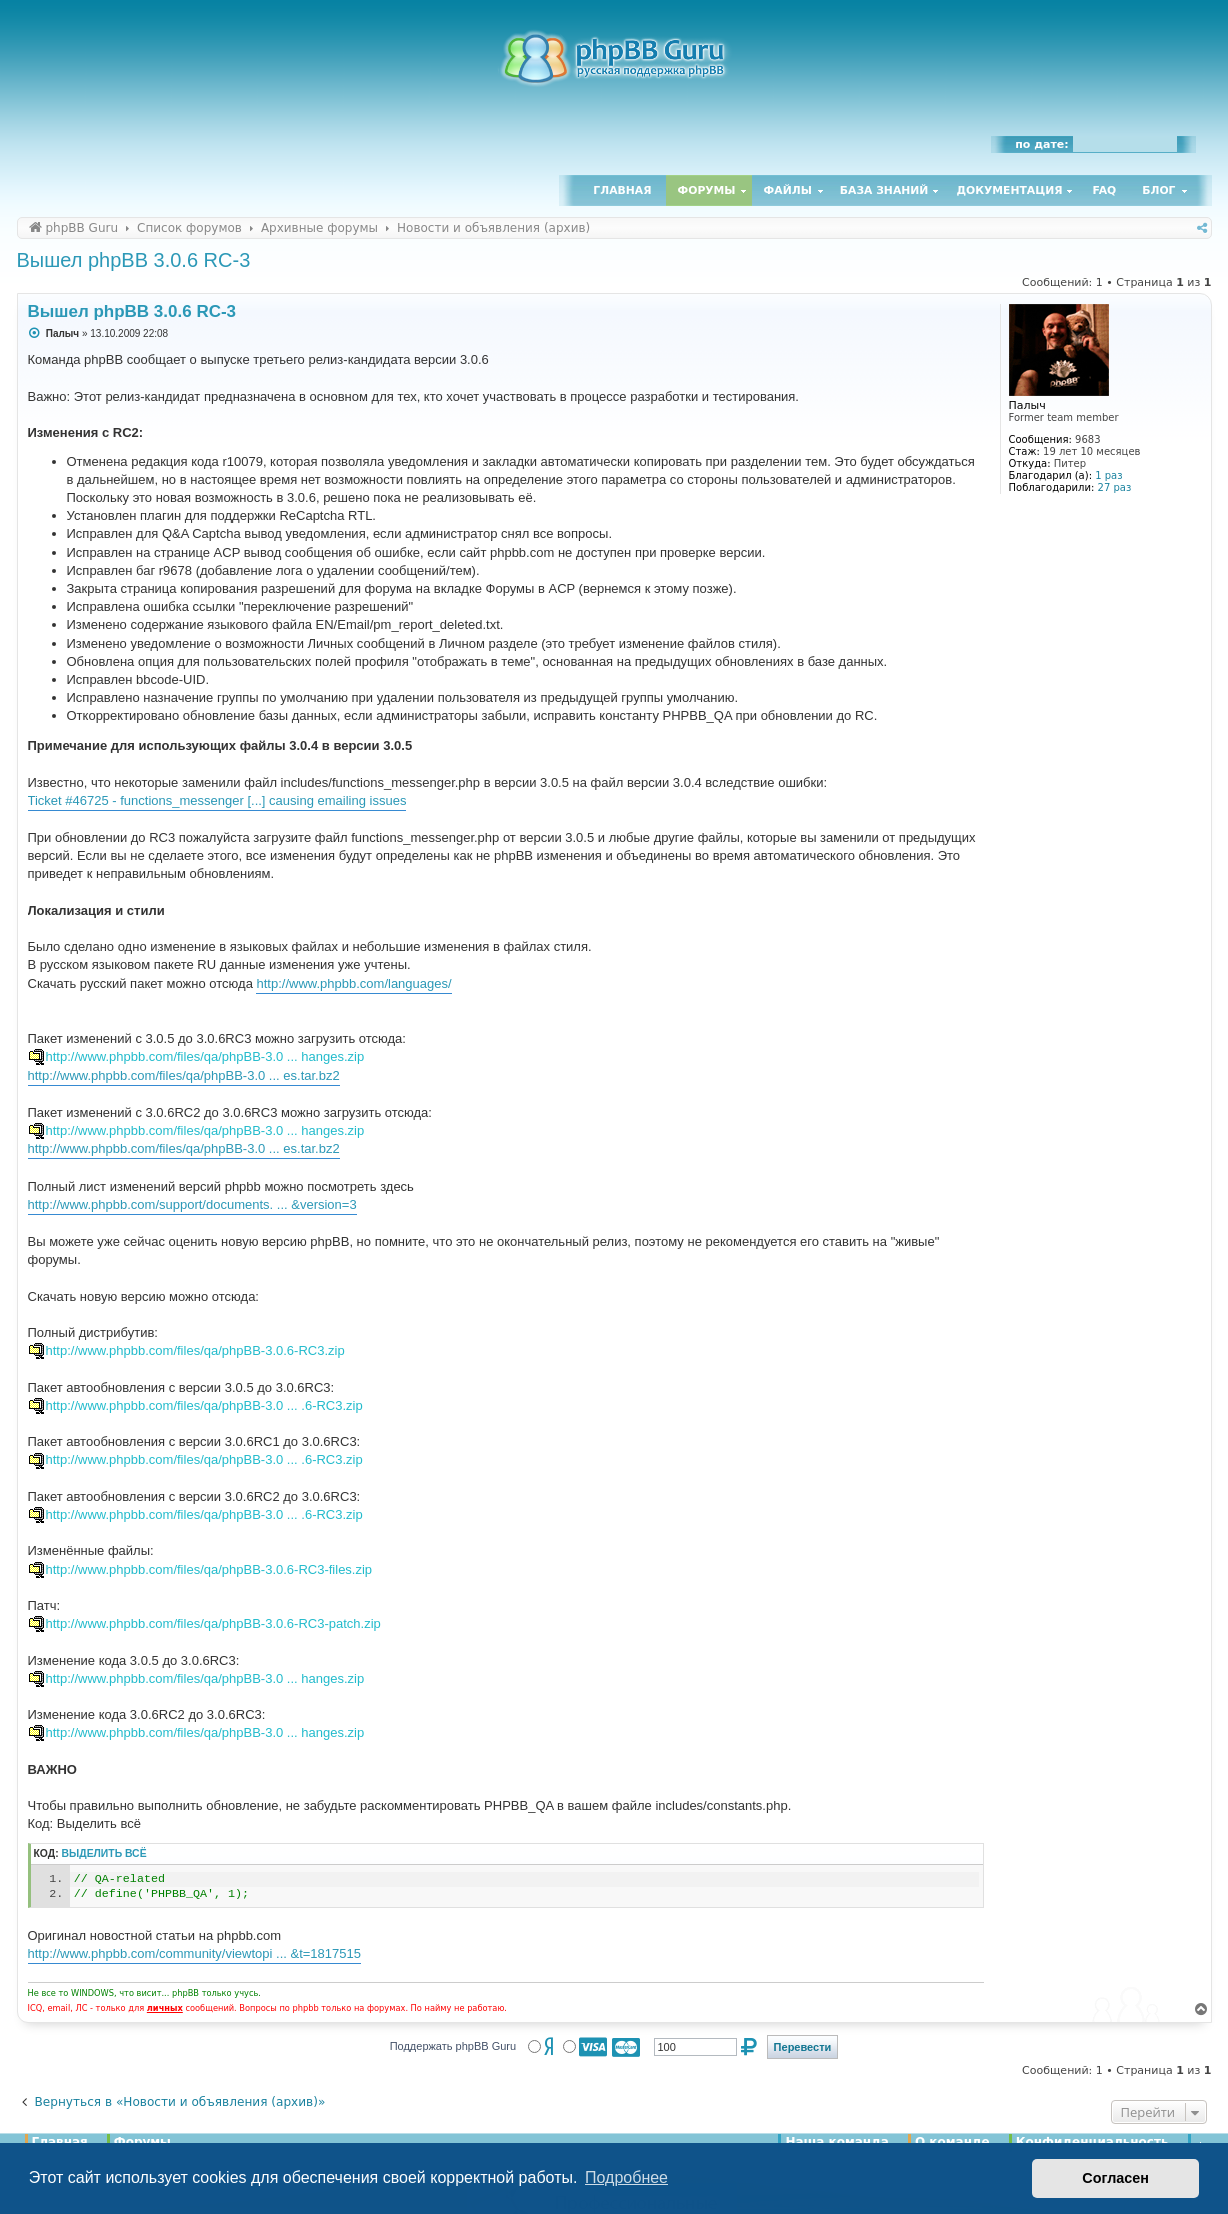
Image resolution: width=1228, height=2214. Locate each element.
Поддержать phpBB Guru (453, 2046)
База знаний (884, 190)
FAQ (1105, 190)
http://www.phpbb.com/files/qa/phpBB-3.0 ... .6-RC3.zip (204, 1405)
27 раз (1115, 487)
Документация (1009, 190)
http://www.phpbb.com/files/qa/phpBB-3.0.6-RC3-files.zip (209, 1569)
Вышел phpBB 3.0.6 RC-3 (134, 260)
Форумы (707, 190)
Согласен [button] (1115, 2178)
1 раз (1108, 475)
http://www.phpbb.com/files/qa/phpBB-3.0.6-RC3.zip (195, 1350)
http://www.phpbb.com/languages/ (353, 983)
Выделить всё (104, 1853)
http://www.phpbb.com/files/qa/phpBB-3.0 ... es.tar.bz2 (184, 1075)
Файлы (788, 190)
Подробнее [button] (626, 2177)
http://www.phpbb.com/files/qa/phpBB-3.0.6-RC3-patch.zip (213, 1623)
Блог (1158, 190)
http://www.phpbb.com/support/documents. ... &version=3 (192, 1204)
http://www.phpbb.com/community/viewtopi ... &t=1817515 (194, 1953)
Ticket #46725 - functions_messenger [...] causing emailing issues (217, 800)
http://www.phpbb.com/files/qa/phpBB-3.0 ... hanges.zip (205, 1056)
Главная (622, 190)
